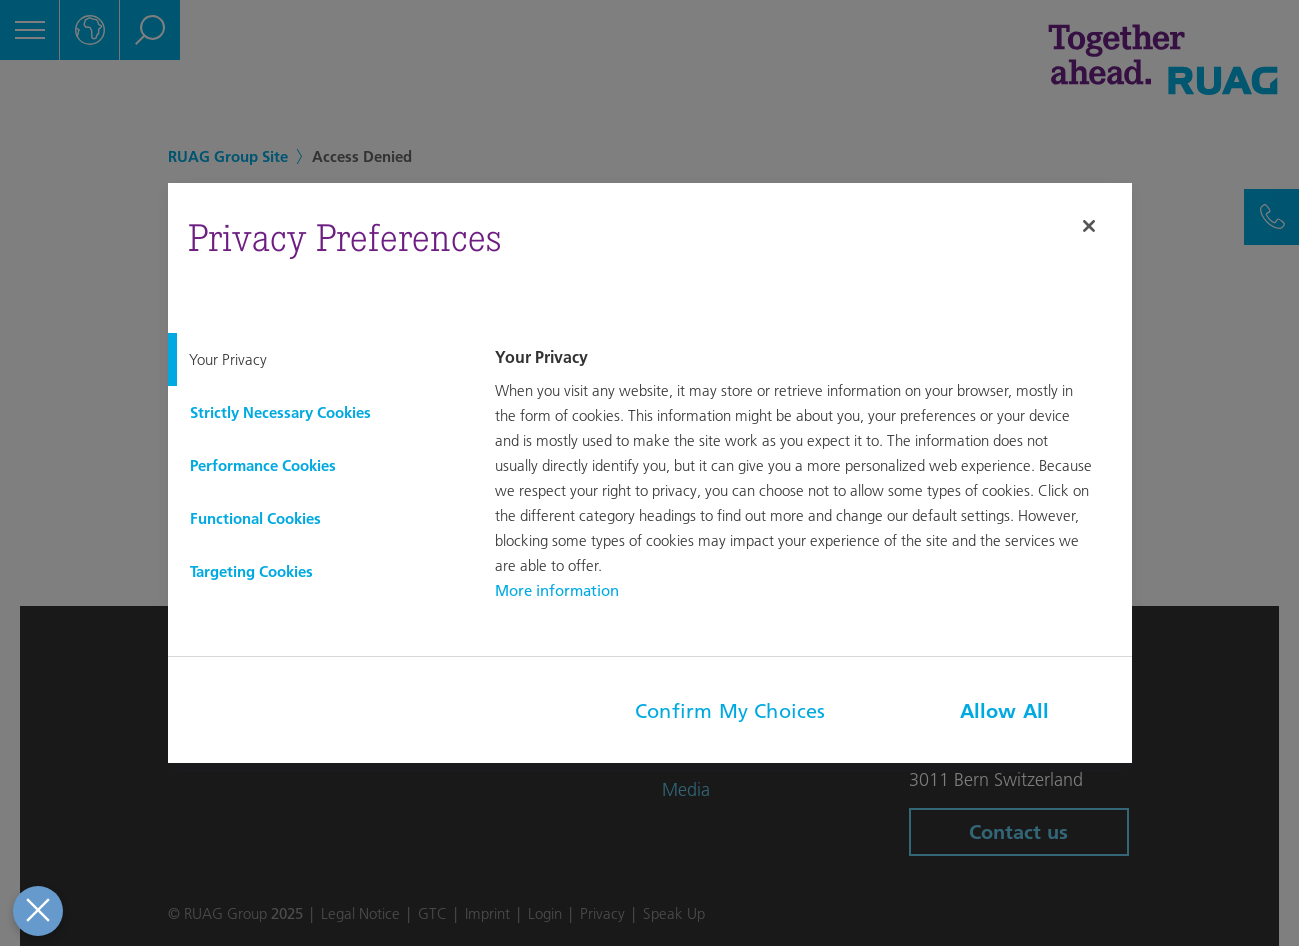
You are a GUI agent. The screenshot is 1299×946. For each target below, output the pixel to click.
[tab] (316, 359)
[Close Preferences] (37, 911)
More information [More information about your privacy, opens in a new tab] (557, 590)
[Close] (1089, 226)
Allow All (1005, 711)
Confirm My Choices (730, 711)
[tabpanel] (810, 475)
